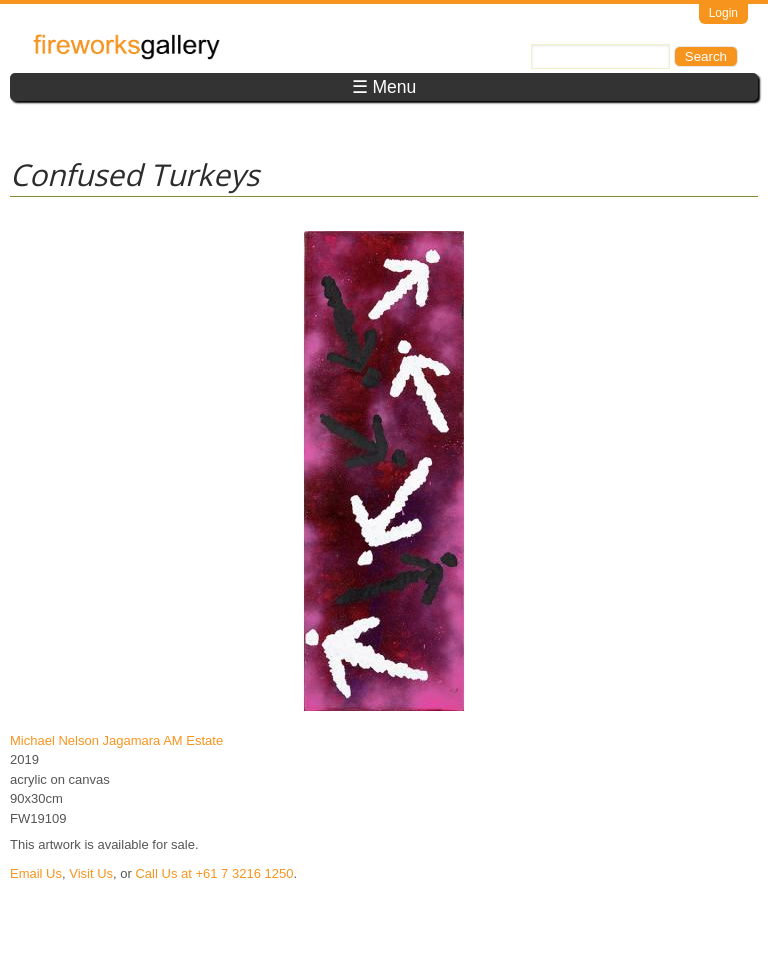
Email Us (36, 873)
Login (723, 13)
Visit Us (91, 873)
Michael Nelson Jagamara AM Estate (116, 740)
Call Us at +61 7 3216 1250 (214, 873)
